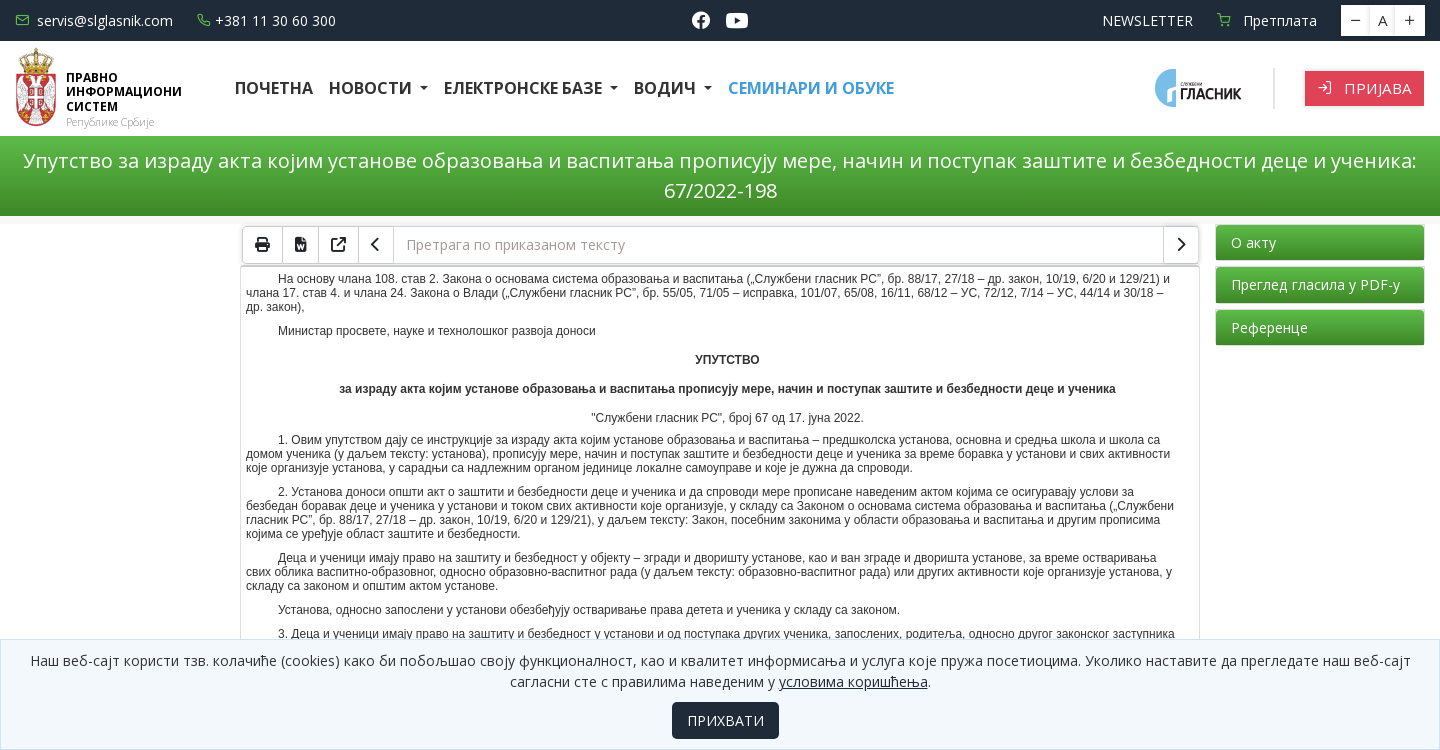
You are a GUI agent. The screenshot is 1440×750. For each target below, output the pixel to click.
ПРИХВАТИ (725, 720)
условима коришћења (853, 681)
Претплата (1267, 20)
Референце (1269, 327)
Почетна (274, 88)
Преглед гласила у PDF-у (1315, 284)
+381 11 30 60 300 (266, 20)
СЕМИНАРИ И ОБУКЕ (811, 88)
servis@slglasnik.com (94, 20)
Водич (667, 88)
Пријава (1364, 88)
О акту (1253, 242)
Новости (372, 88)
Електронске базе (525, 88)
